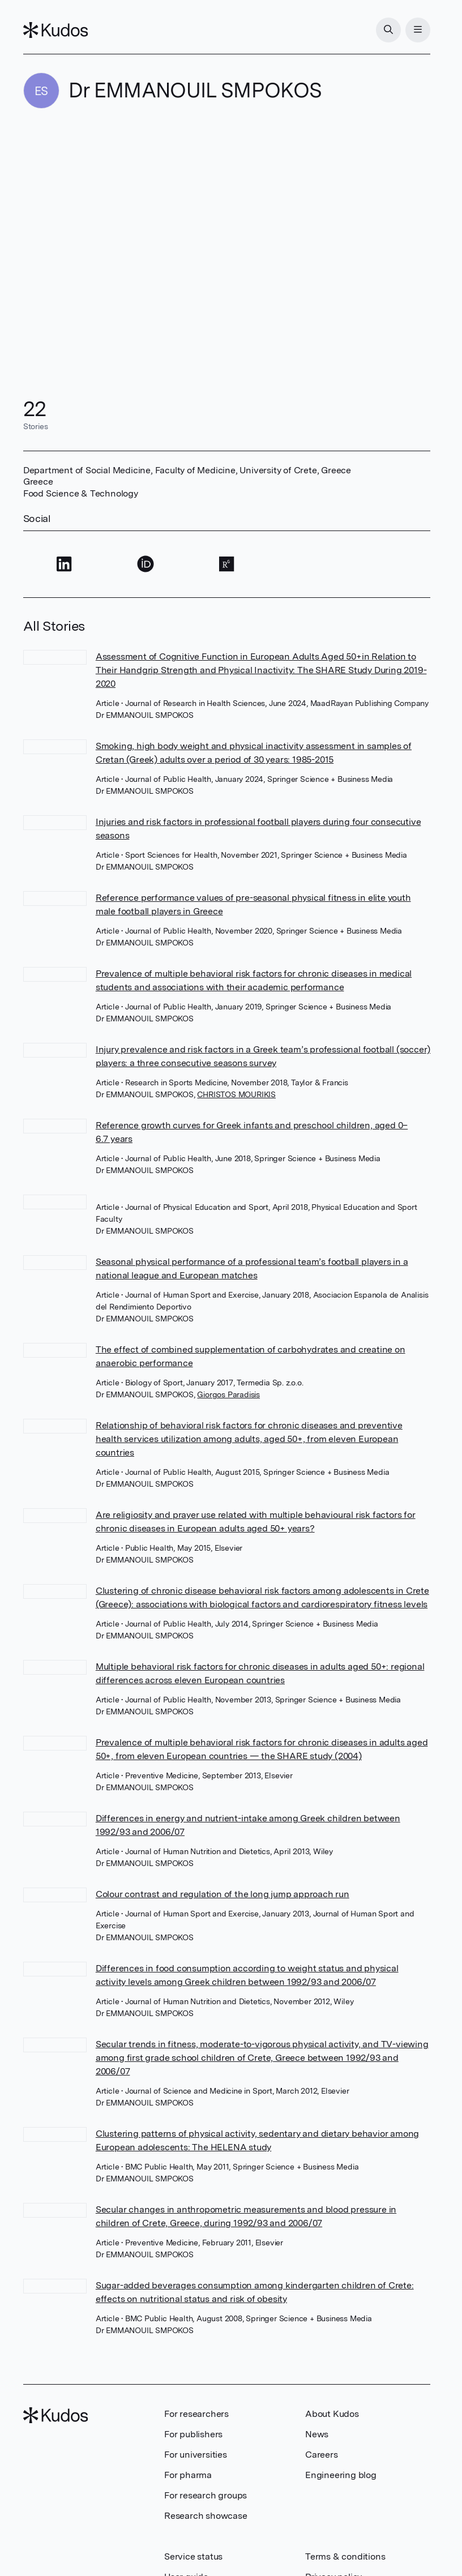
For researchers (196, 2413)
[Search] (388, 30)
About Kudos (332, 2413)
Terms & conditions (345, 2556)
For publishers (193, 2434)
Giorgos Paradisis (228, 1394)
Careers (321, 2454)
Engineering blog (341, 2475)
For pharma (188, 2475)
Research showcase (205, 2515)
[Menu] (417, 30)
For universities (195, 2454)
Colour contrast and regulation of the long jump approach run (222, 1894)
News (316, 2434)
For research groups (205, 2495)
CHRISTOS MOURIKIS (236, 1094)
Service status (193, 2556)
